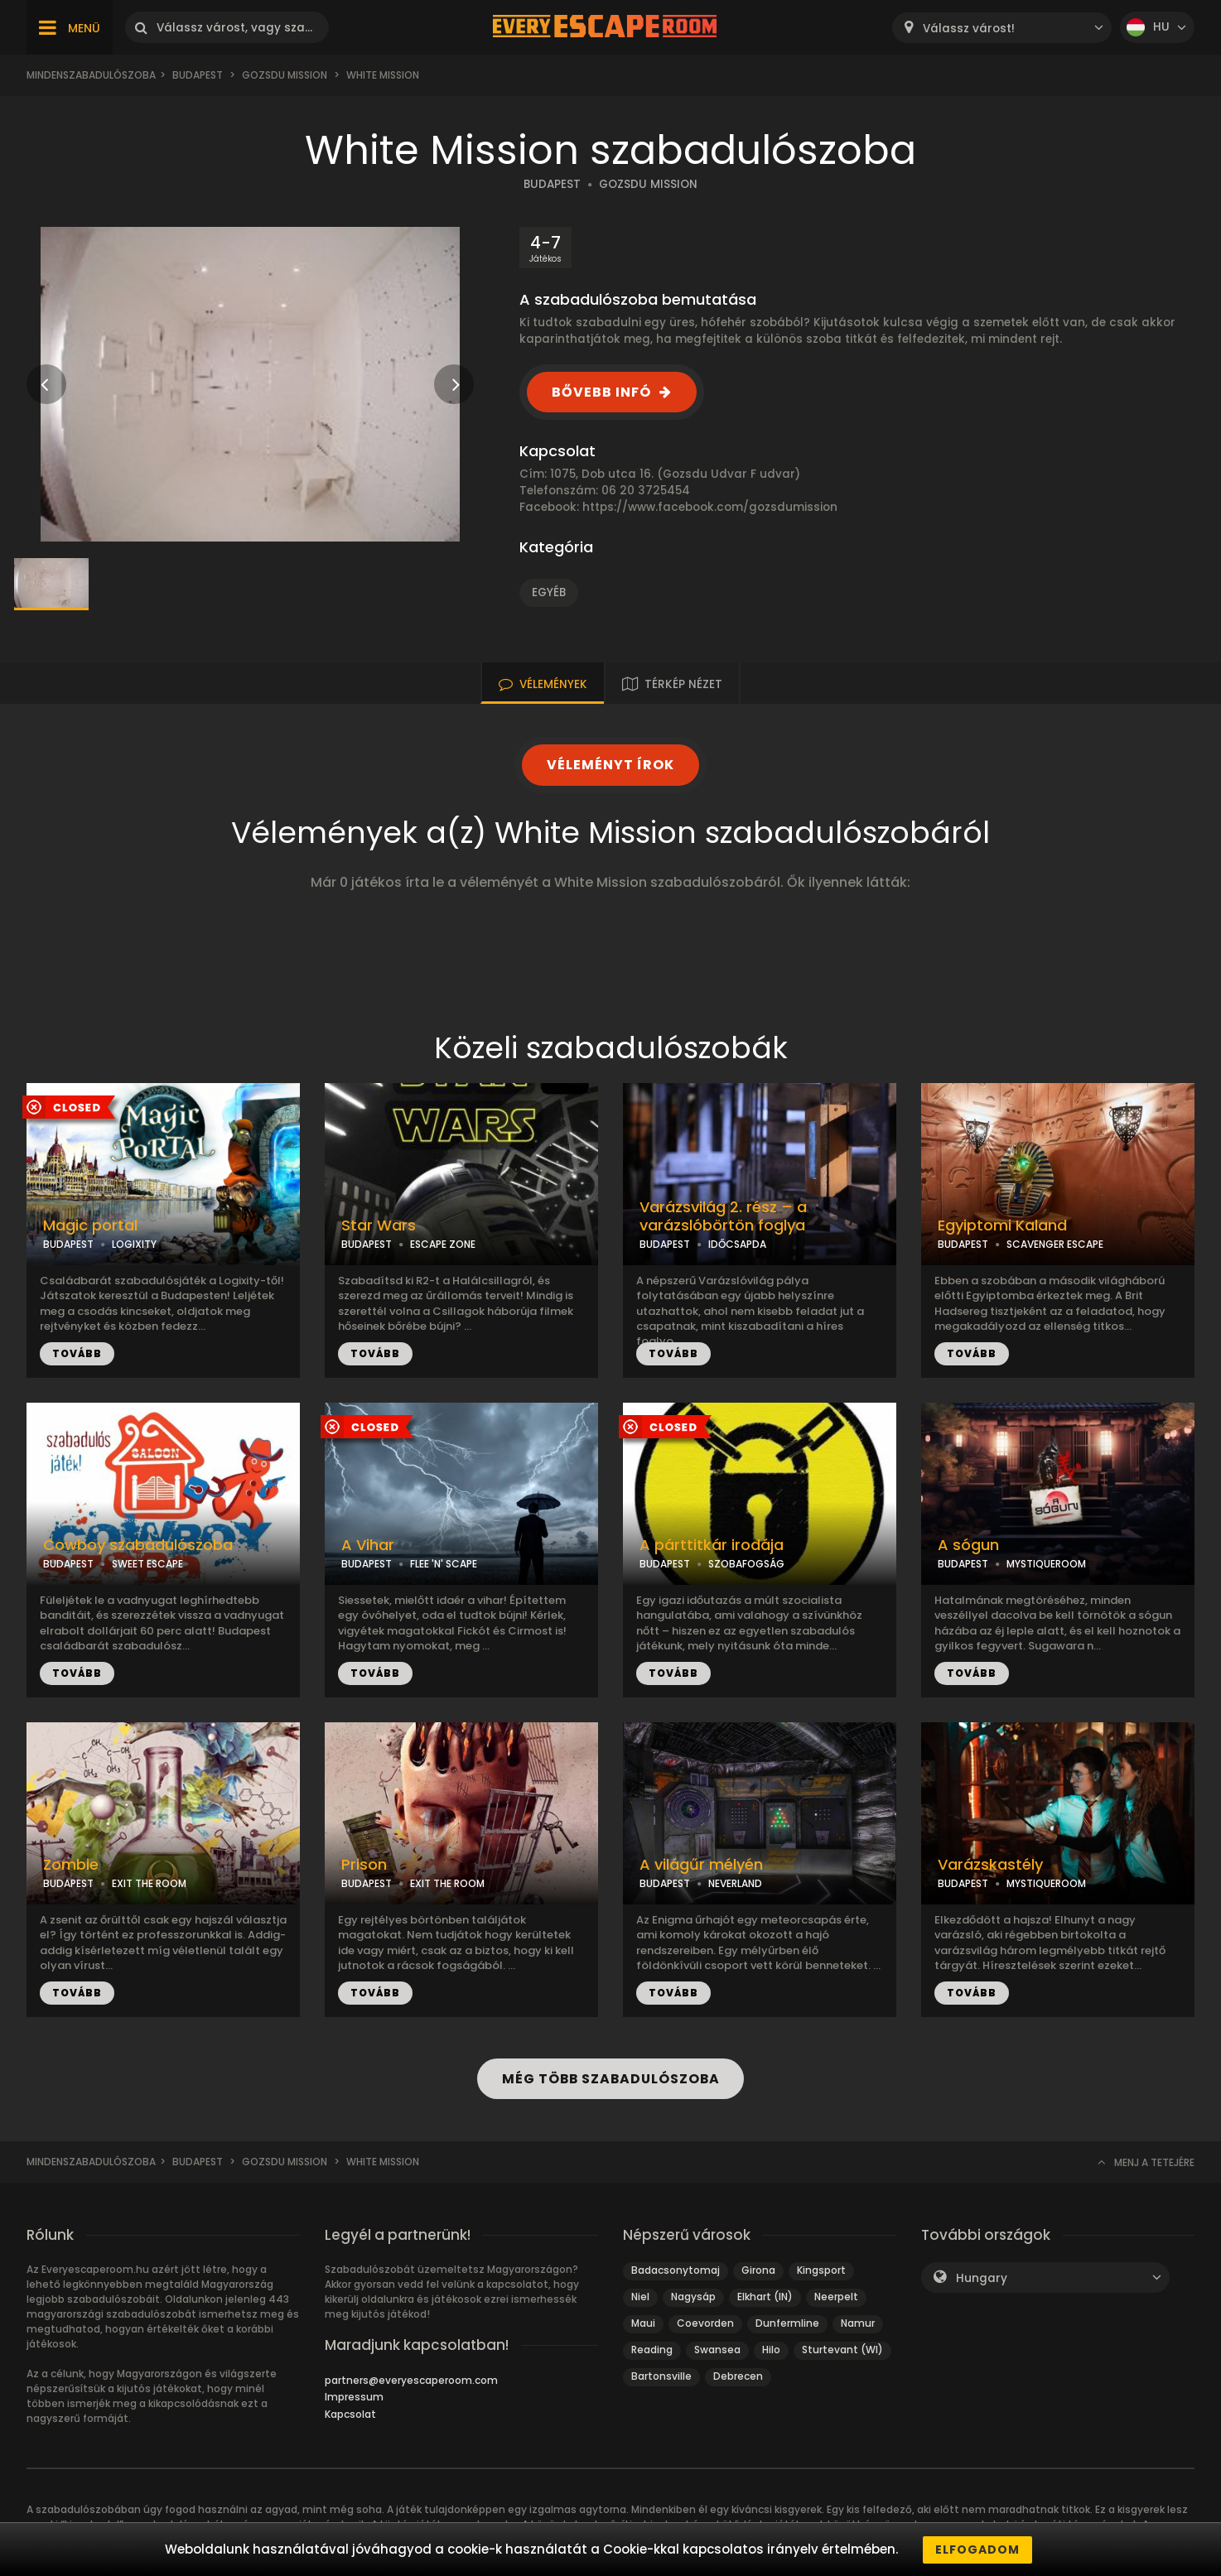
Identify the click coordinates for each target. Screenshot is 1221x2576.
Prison (364, 1865)
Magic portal (90, 1225)
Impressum (354, 2397)
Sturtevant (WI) (842, 2349)
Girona (758, 2270)
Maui (643, 2323)
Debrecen (738, 2376)
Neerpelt (836, 2297)
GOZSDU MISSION (648, 184)
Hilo (771, 2349)
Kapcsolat (350, 2414)
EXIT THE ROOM (149, 1883)
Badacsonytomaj (675, 2270)
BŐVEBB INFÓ (601, 392)
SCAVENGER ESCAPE (1054, 1244)
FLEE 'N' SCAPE (443, 1564)
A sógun (968, 1545)
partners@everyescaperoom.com (411, 2380)
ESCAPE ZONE (442, 1244)
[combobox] (1002, 27)
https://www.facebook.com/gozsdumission (709, 507)
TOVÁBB (77, 1353)
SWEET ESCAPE (147, 1564)
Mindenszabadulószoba (91, 75)
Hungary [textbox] (981, 2278)
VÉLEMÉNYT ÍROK (610, 764)
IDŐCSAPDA (737, 1244)
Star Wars (378, 1225)
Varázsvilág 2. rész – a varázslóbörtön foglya (723, 1216)
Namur (858, 2323)
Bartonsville (661, 2376)
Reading (652, 2349)
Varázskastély (990, 1865)
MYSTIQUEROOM (1046, 1564)
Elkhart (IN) (765, 2297)
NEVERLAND (735, 1883)
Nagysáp (693, 2297)
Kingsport (821, 2270)
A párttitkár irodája (711, 1545)
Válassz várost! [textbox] (969, 28)
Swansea (717, 2349)
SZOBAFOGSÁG (746, 1564)
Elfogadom (977, 2549)
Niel (640, 2297)
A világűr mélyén (701, 1865)
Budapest (197, 75)
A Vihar (367, 1545)
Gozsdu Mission (284, 75)
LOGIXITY (134, 1244)
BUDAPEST (552, 184)
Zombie (71, 1865)
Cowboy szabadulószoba (138, 1545)
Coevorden (705, 2323)
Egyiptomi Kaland (1002, 1225)
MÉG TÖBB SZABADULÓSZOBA (610, 2078)
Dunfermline (787, 2323)
